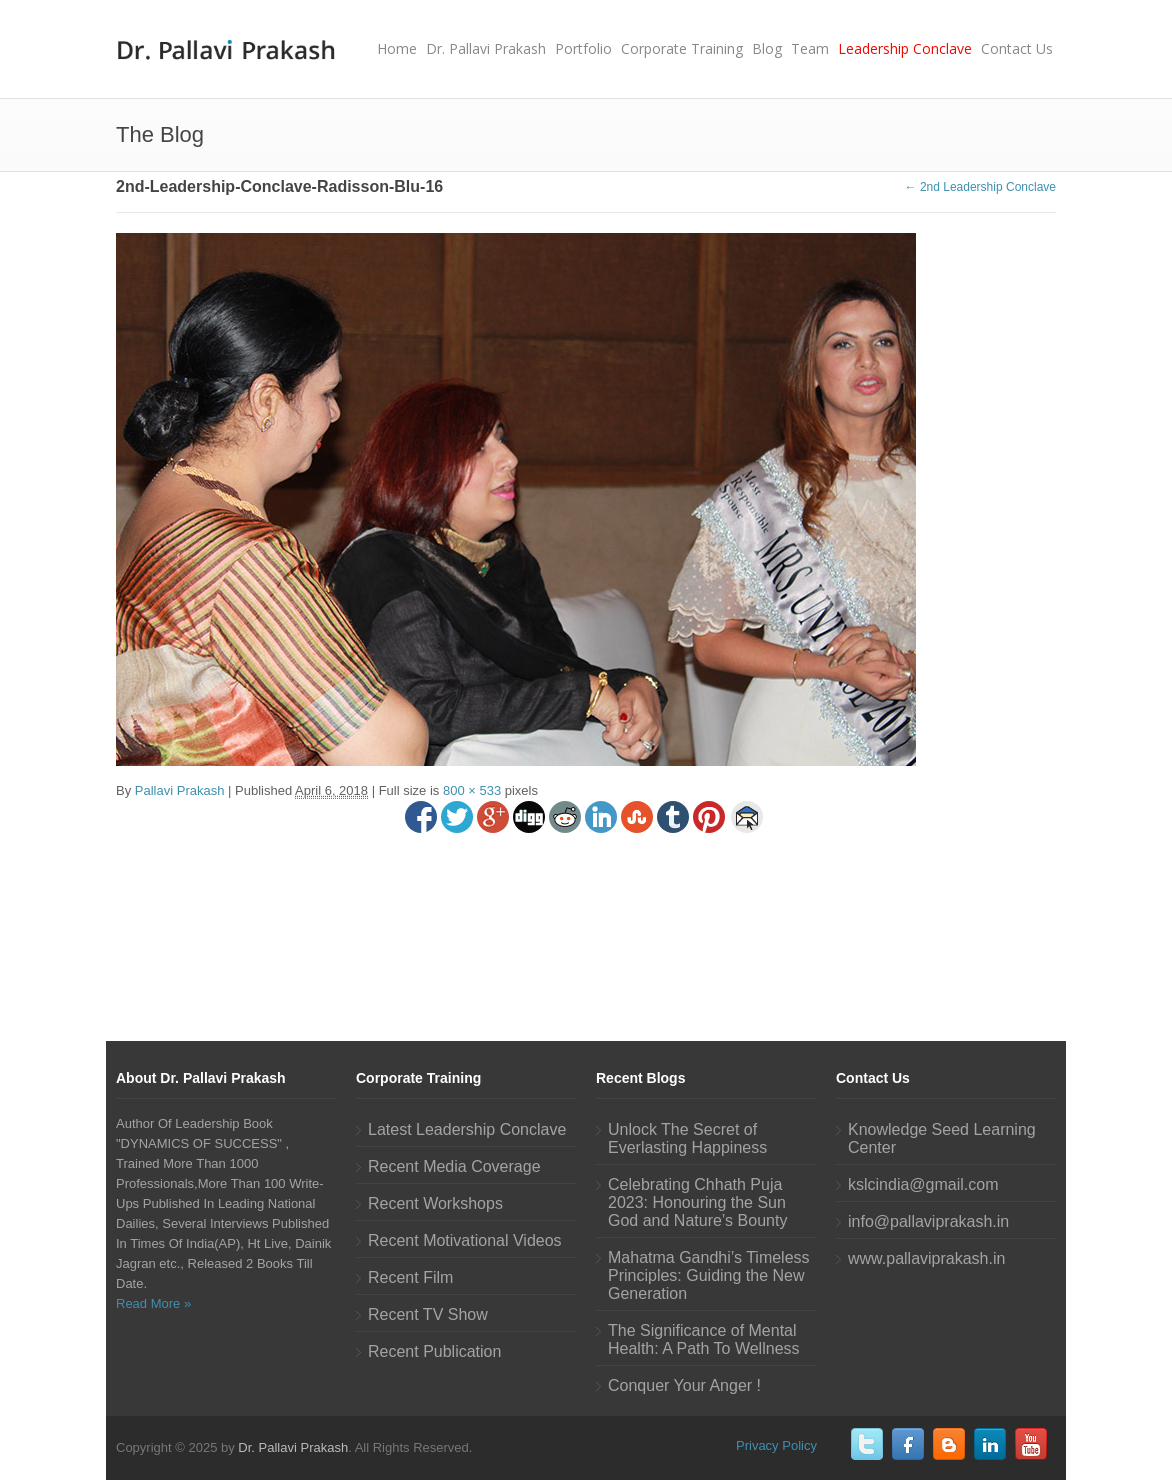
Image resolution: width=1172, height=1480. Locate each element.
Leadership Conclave (905, 48)
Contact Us (1017, 48)
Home (397, 48)
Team (810, 48)
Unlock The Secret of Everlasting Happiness (687, 1138)
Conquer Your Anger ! (684, 1385)
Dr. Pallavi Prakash (486, 48)
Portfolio (583, 48)
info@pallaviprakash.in (928, 1221)
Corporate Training (682, 48)
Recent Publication (434, 1351)
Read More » (153, 1303)
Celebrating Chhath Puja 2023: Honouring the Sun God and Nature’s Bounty (697, 1202)
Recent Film (410, 1277)
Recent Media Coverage (454, 1166)
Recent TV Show (428, 1314)
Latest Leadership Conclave (467, 1129)
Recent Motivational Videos (465, 1240)
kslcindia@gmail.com (923, 1184)
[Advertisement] (586, 924)
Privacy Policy (776, 1445)
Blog (767, 48)
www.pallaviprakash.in (926, 1258)
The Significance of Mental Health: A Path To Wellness (704, 1339)
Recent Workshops (435, 1203)
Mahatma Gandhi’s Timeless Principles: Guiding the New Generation (709, 1275)
